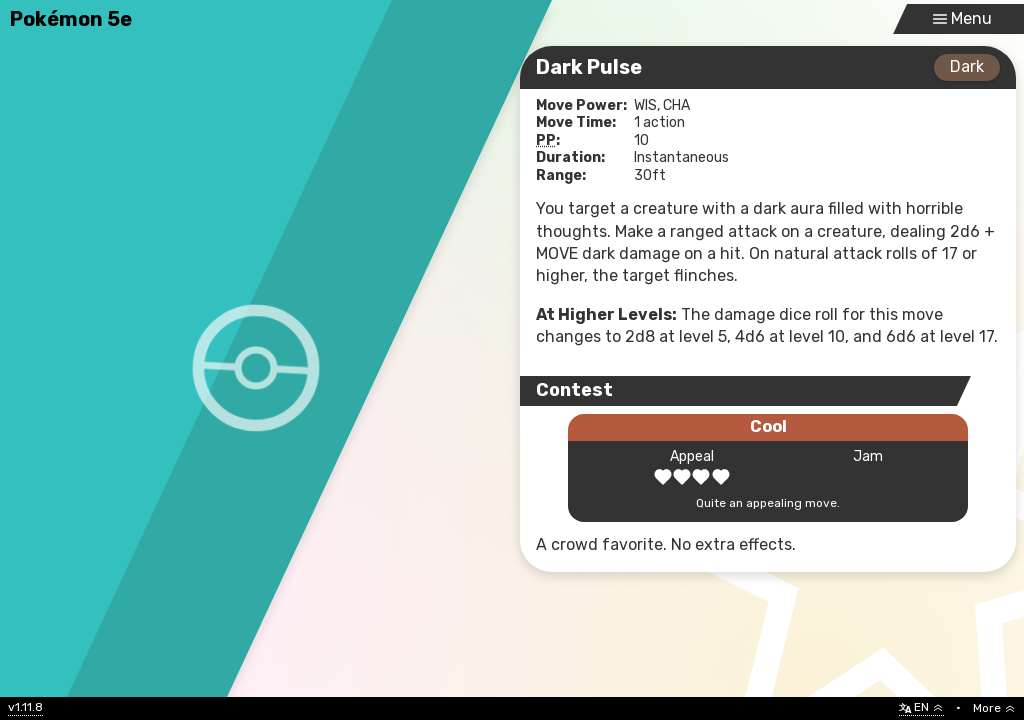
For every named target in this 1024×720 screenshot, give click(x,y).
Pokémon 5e (71, 19)
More (994, 708)
